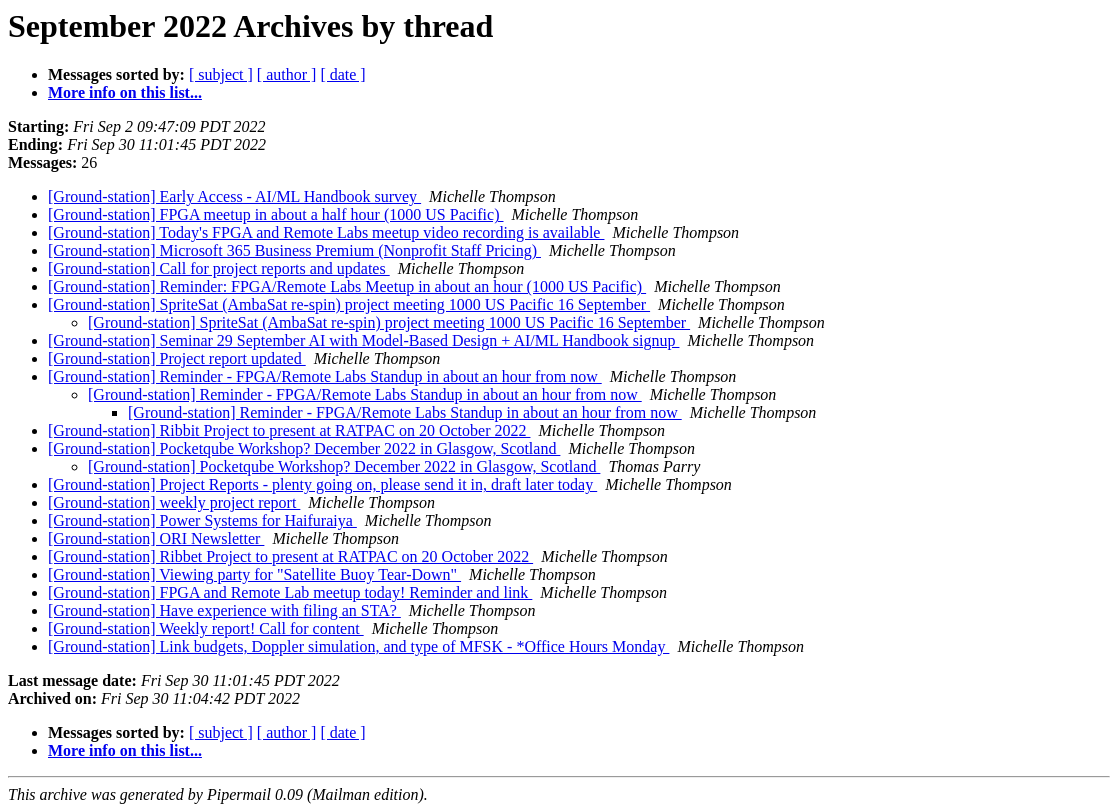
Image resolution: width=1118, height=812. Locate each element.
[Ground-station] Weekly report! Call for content (206, 628)
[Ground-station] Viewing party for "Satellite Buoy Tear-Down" (254, 574)
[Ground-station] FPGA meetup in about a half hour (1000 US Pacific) (275, 214)
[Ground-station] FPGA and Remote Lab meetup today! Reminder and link (290, 592)
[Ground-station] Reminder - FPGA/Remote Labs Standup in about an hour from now (325, 376)
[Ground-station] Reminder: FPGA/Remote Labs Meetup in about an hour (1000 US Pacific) (347, 286)
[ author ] (287, 74)
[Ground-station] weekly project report (174, 502)
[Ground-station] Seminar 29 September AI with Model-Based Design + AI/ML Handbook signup (363, 340)
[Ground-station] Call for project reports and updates (219, 268)
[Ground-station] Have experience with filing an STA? (224, 610)
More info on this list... (125, 92)
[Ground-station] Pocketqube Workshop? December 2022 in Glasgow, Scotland (304, 448)
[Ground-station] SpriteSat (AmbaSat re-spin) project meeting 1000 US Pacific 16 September (349, 304)
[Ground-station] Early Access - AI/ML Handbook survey (234, 196)
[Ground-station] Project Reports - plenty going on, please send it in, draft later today (322, 484)
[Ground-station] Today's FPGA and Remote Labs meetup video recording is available (326, 232)
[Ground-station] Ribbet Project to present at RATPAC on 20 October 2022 (290, 556)
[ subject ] (221, 74)
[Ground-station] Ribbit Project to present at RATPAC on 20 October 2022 (289, 430)
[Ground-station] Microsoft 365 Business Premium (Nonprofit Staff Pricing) (294, 250)
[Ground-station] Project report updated (177, 358)
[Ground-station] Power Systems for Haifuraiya (202, 520)
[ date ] (342, 74)
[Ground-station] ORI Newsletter (156, 538)
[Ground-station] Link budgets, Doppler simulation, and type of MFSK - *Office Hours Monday (358, 646)
